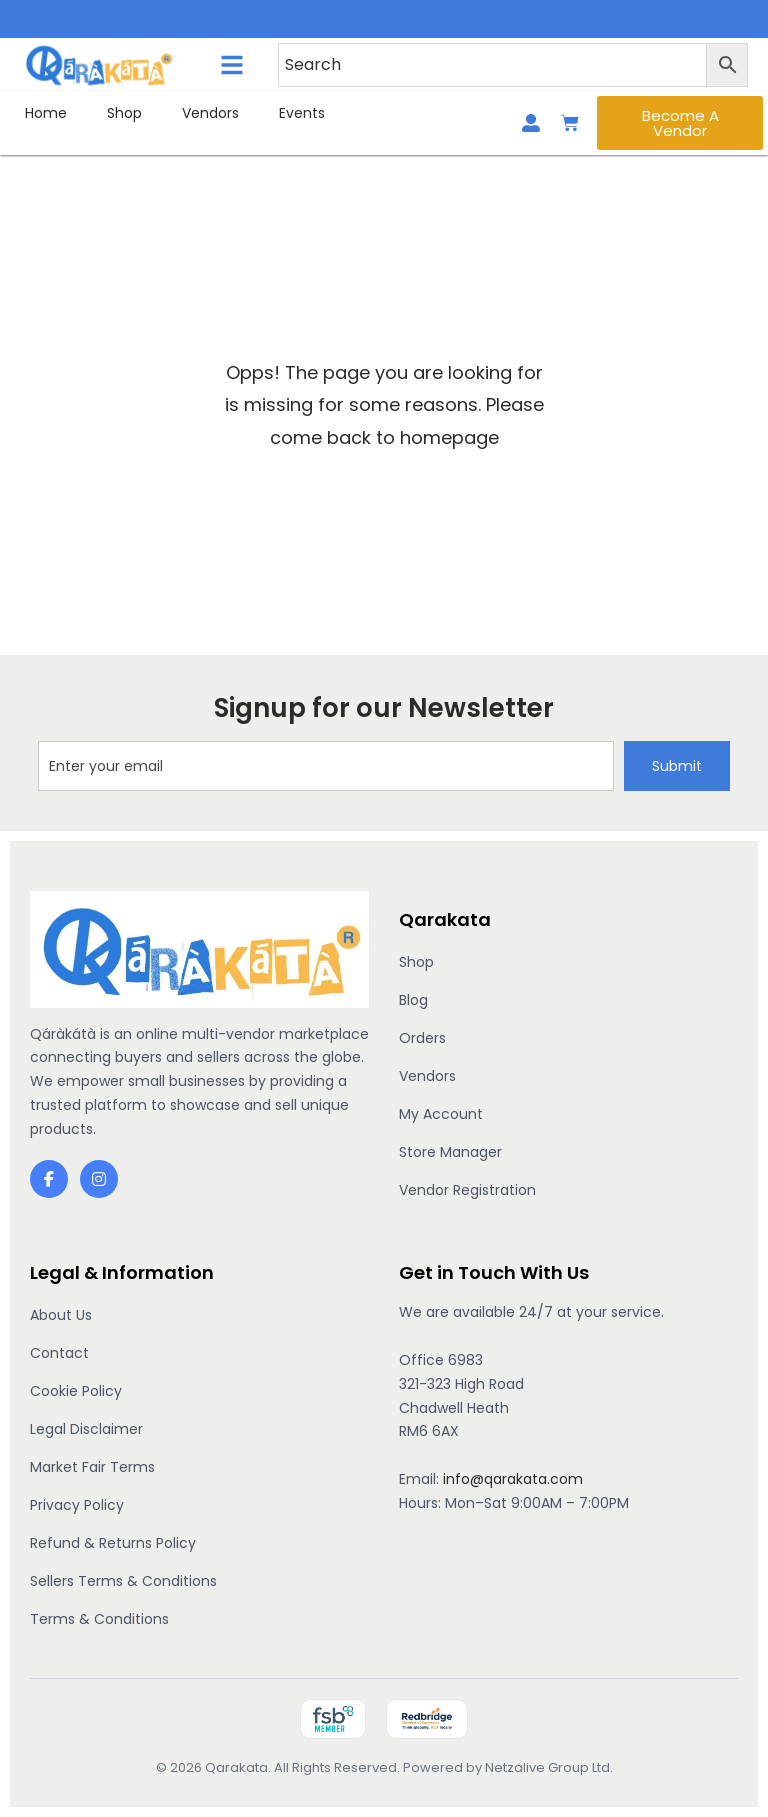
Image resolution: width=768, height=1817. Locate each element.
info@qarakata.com (513, 1479)
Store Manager (450, 1152)
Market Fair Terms (92, 1467)
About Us (61, 1315)
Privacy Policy (77, 1505)
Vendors (210, 113)
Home (46, 113)
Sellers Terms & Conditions (123, 1581)
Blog (413, 1000)
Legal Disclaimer (86, 1429)
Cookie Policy (76, 1391)
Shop (124, 113)
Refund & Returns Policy (113, 1543)
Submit (677, 766)
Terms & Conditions (99, 1619)
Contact (59, 1353)
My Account (441, 1114)
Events (302, 113)
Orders (422, 1038)
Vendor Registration (467, 1190)
